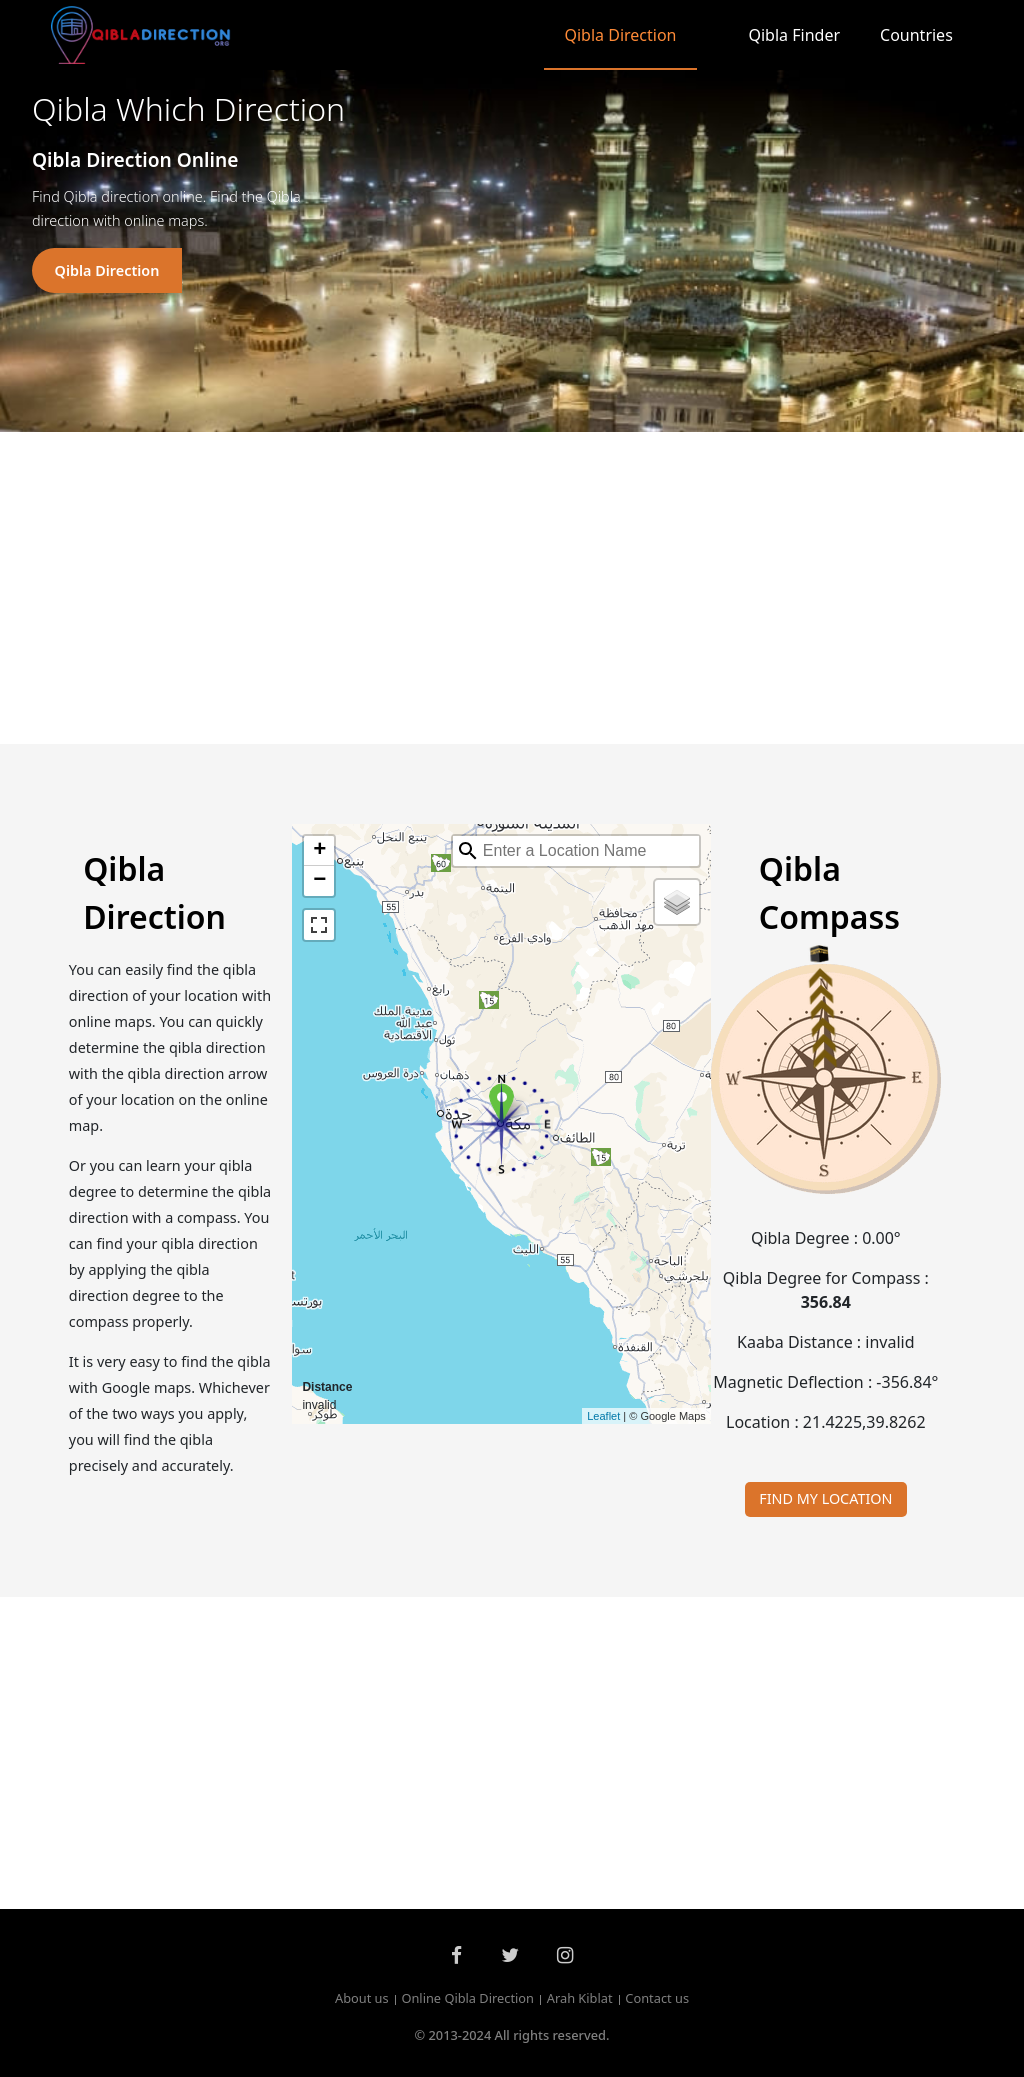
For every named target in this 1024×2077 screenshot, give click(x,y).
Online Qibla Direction (467, 1999)
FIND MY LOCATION (825, 1498)
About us (362, 1999)
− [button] (319, 881)
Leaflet (603, 1416)
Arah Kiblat (580, 1999)
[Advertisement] (512, 588)
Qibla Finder (795, 35)
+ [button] (319, 851)
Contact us (657, 1999)
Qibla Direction (620, 35)
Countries (916, 35)
